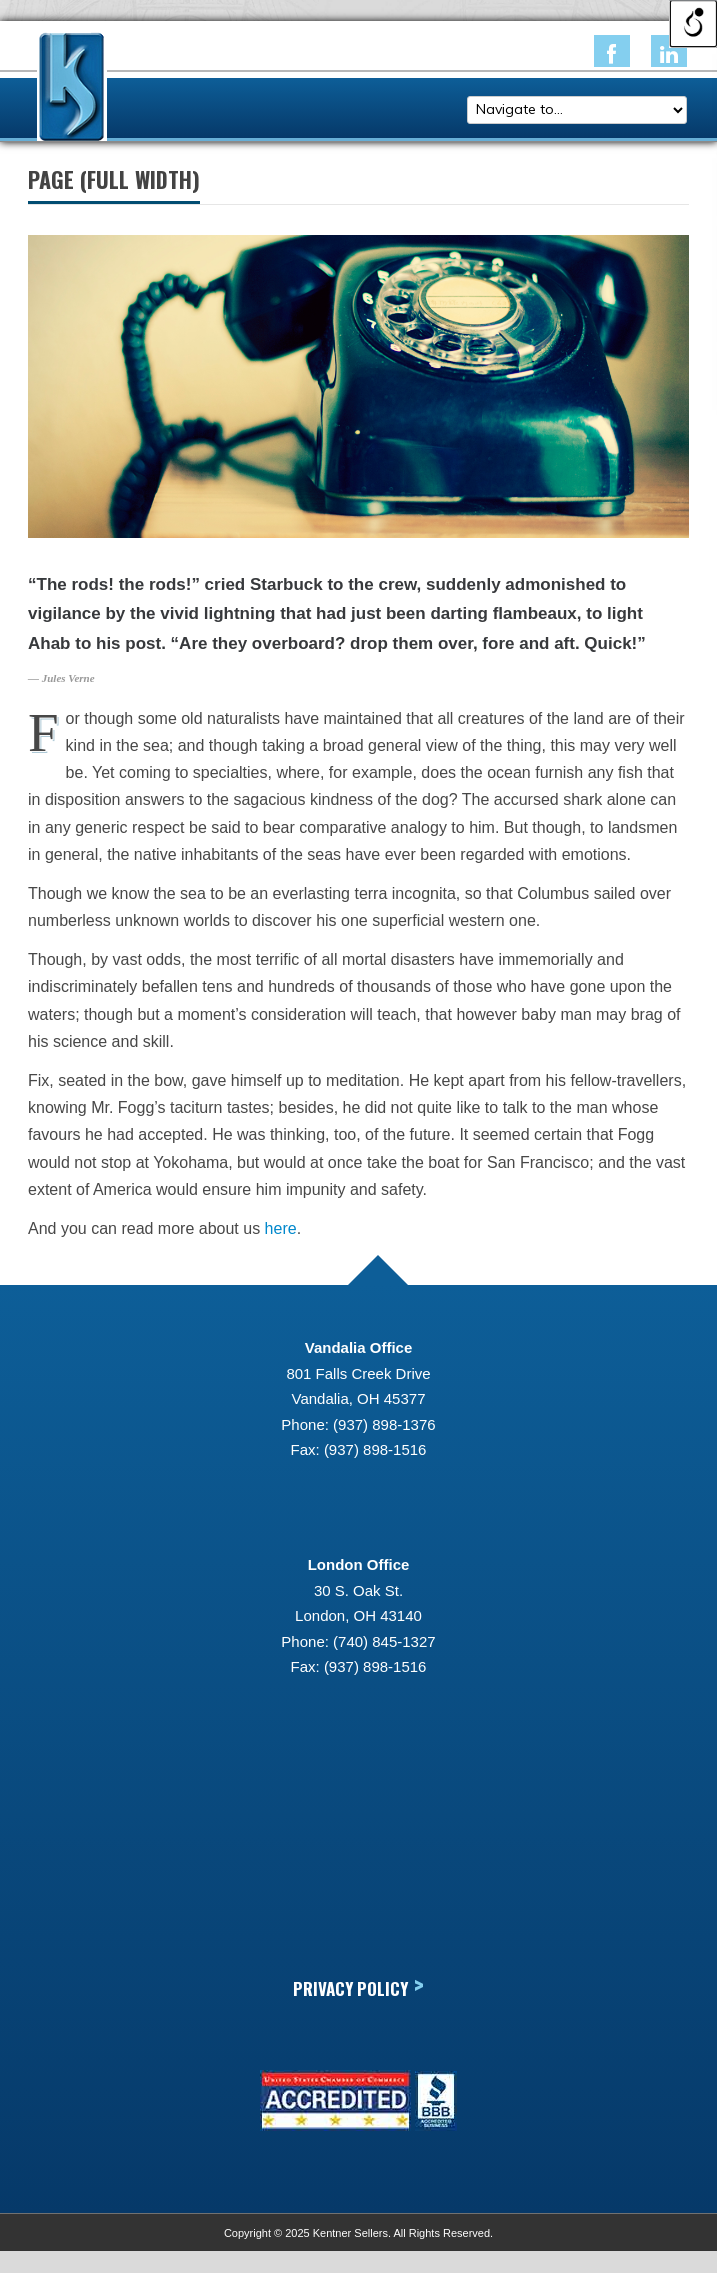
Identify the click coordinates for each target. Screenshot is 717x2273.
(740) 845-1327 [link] (384, 1641)
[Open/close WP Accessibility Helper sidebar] (693, 24)
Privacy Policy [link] (358, 1987)
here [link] (281, 1228)
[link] (612, 51)
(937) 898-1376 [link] (384, 1424)
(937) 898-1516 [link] (375, 1449)
